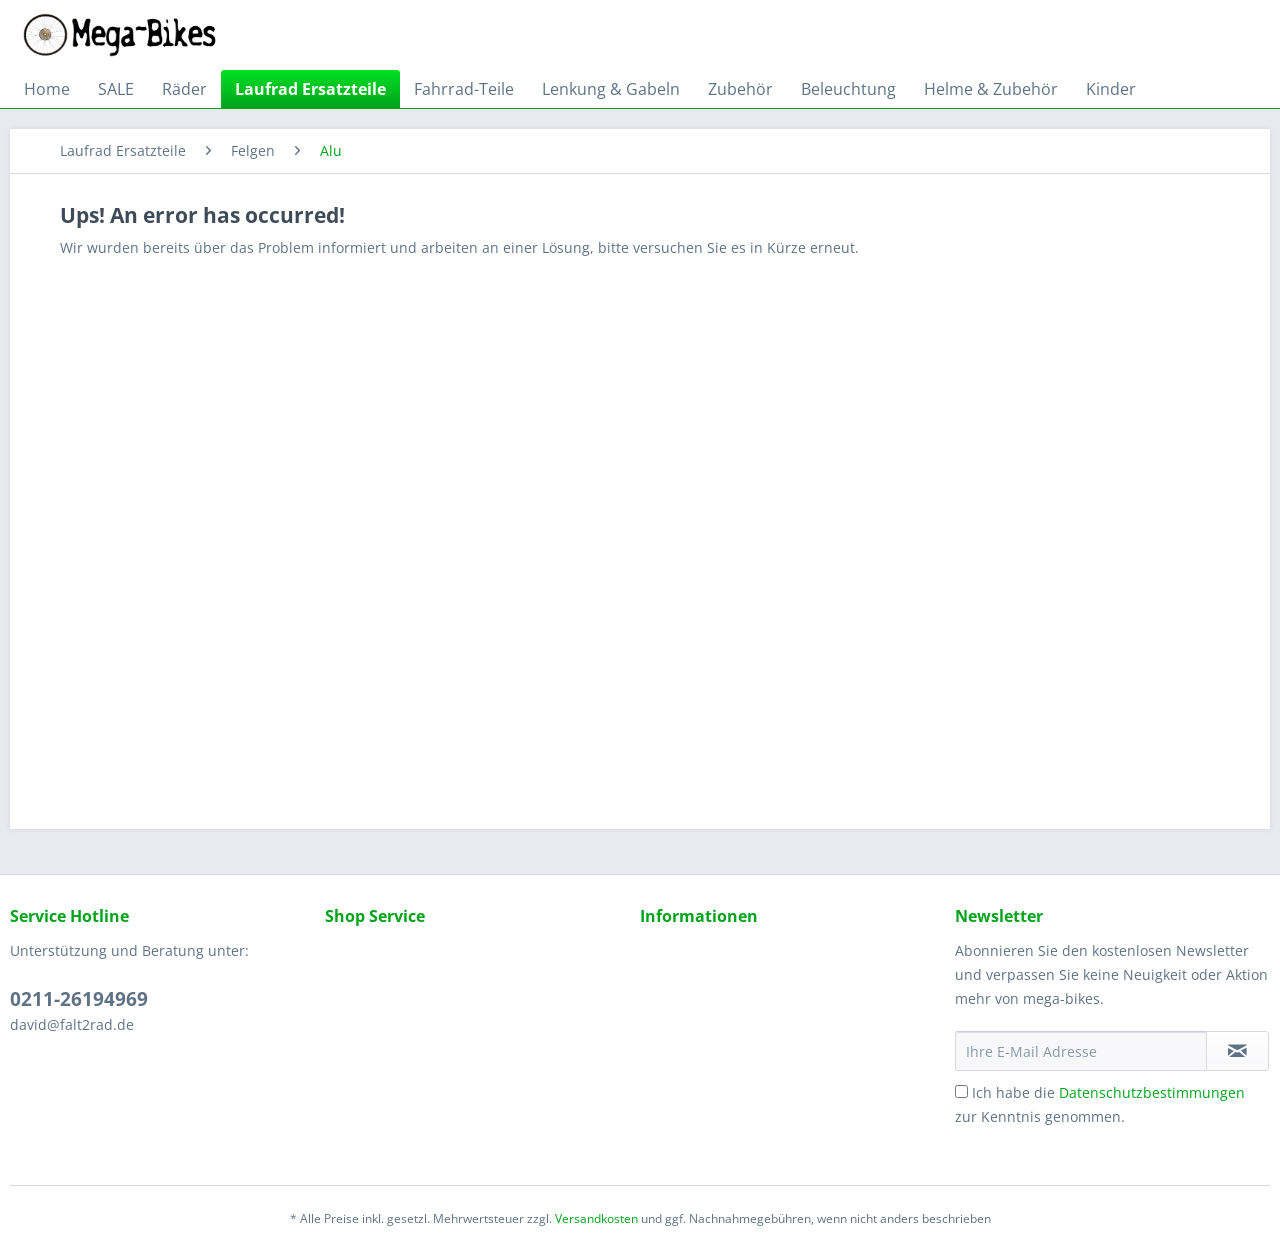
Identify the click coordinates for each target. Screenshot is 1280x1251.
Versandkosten (596, 1218)
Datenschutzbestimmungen (1152, 1092)
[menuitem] (47, 89)
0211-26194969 (79, 999)
